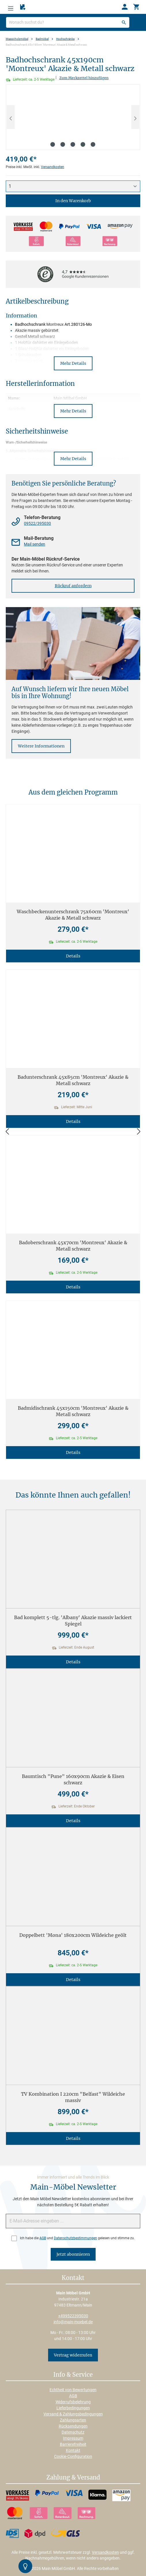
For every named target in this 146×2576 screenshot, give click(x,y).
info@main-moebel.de (73, 2322)
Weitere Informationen (41, 746)
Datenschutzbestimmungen (75, 2238)
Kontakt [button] (73, 2278)
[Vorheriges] (10, 117)
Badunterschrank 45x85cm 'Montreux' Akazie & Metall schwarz (73, 1080)
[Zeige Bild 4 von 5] (83, 144)
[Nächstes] (135, 117)
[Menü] (11, 7)
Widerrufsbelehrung (73, 2402)
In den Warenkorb (73, 200)
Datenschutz (73, 2432)
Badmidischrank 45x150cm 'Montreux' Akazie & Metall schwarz (73, 1411)
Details (73, 956)
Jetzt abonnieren (73, 2254)
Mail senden (34, 544)
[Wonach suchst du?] (68, 22)
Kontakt (73, 2450)
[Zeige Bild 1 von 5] (52, 144)
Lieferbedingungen (73, 2408)
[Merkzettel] (22, 7)
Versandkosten (52, 167)
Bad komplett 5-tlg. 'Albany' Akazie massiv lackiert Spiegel (73, 1621)
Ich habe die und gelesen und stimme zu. (77, 2238)
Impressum (73, 2438)
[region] (73, 117)
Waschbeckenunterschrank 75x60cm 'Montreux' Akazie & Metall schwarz (73, 915)
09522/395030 (37, 523)
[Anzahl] (73, 186)
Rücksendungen (73, 2426)
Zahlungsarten (73, 2420)
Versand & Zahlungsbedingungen (73, 2414)
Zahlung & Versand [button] (73, 2478)
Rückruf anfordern (73, 585)
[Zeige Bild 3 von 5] (73, 144)
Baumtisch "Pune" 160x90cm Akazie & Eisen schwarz (73, 1779)
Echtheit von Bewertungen (73, 2389)
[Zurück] (7, 1131)
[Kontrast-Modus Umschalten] (25, 2566)
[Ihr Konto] (124, 6)
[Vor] (138, 1131)
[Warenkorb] (136, 6)
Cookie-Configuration (73, 2456)
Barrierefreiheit (73, 2444)
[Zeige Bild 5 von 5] (93, 144)
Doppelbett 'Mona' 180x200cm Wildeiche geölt (73, 1935)
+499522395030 (73, 2315)
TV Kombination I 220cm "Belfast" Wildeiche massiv (73, 2097)
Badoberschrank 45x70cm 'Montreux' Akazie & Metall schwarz (73, 1246)
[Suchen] (123, 22)
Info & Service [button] (73, 2375)
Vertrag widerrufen (73, 2355)
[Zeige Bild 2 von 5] (62, 144)
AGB (42, 2238)
